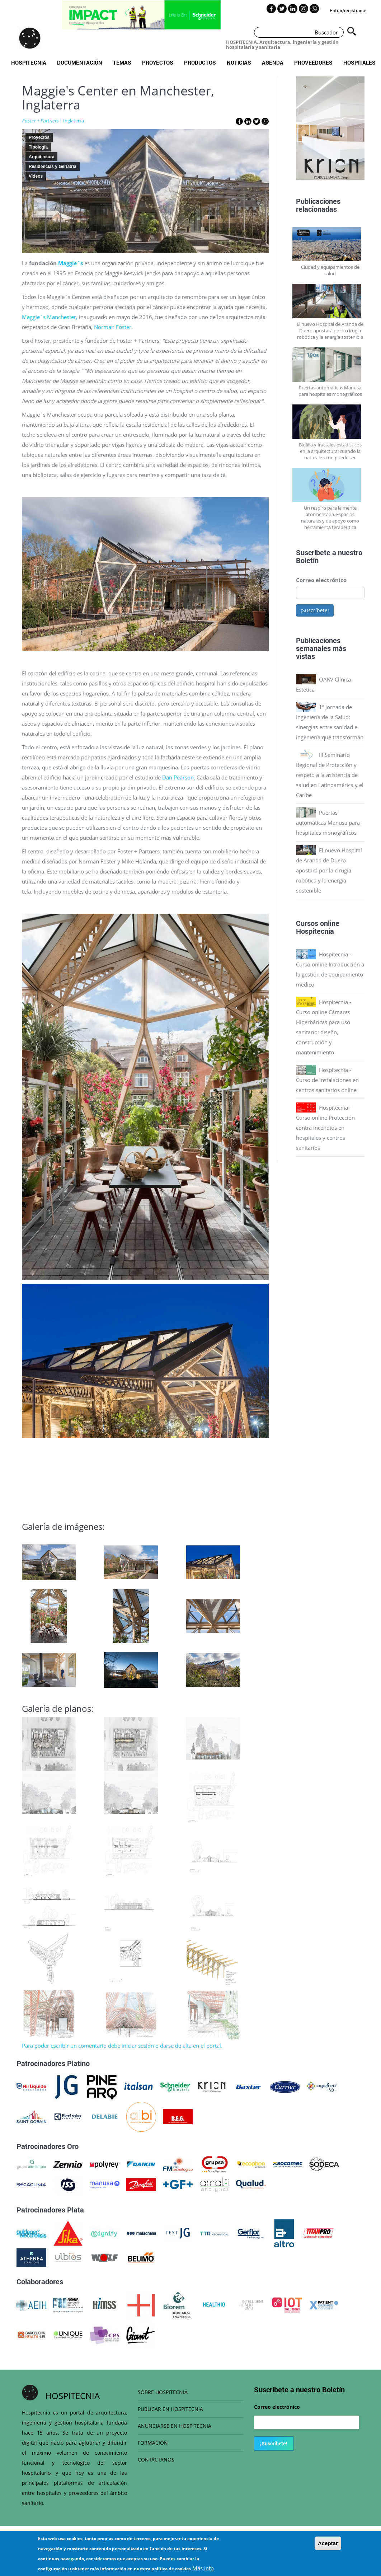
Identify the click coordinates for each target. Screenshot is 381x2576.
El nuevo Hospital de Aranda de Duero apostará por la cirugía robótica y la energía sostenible (330, 330)
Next (369, 129)
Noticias (239, 62)
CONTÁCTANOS (156, 2459)
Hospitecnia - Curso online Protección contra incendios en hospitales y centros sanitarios (325, 1127)
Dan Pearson (178, 777)
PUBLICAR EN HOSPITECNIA (170, 2409)
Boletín (307, 560)
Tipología (38, 147)
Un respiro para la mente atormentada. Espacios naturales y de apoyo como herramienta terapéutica (330, 517)
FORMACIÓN (153, 2442)
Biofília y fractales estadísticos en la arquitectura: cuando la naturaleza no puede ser (330, 451)
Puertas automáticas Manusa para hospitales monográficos (330, 390)
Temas (122, 62)
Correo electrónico (321, 580)
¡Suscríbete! (315, 610)
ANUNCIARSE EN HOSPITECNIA (174, 2425)
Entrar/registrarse (348, 10)
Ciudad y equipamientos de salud (330, 270)
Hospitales (359, 62)
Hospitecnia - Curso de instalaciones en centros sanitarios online (327, 1079)
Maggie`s (71, 263)
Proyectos (157, 62)
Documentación (79, 62)
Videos (36, 176)
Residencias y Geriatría (52, 166)
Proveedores (313, 62)
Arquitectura (41, 156)
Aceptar (328, 2543)
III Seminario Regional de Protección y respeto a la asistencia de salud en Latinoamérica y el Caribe (329, 774)
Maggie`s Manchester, (49, 316)
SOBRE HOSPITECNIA (163, 2392)
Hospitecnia (28, 62)
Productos (200, 62)
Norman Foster (112, 327)
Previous (290, 129)
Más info (203, 2568)
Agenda (272, 62)
